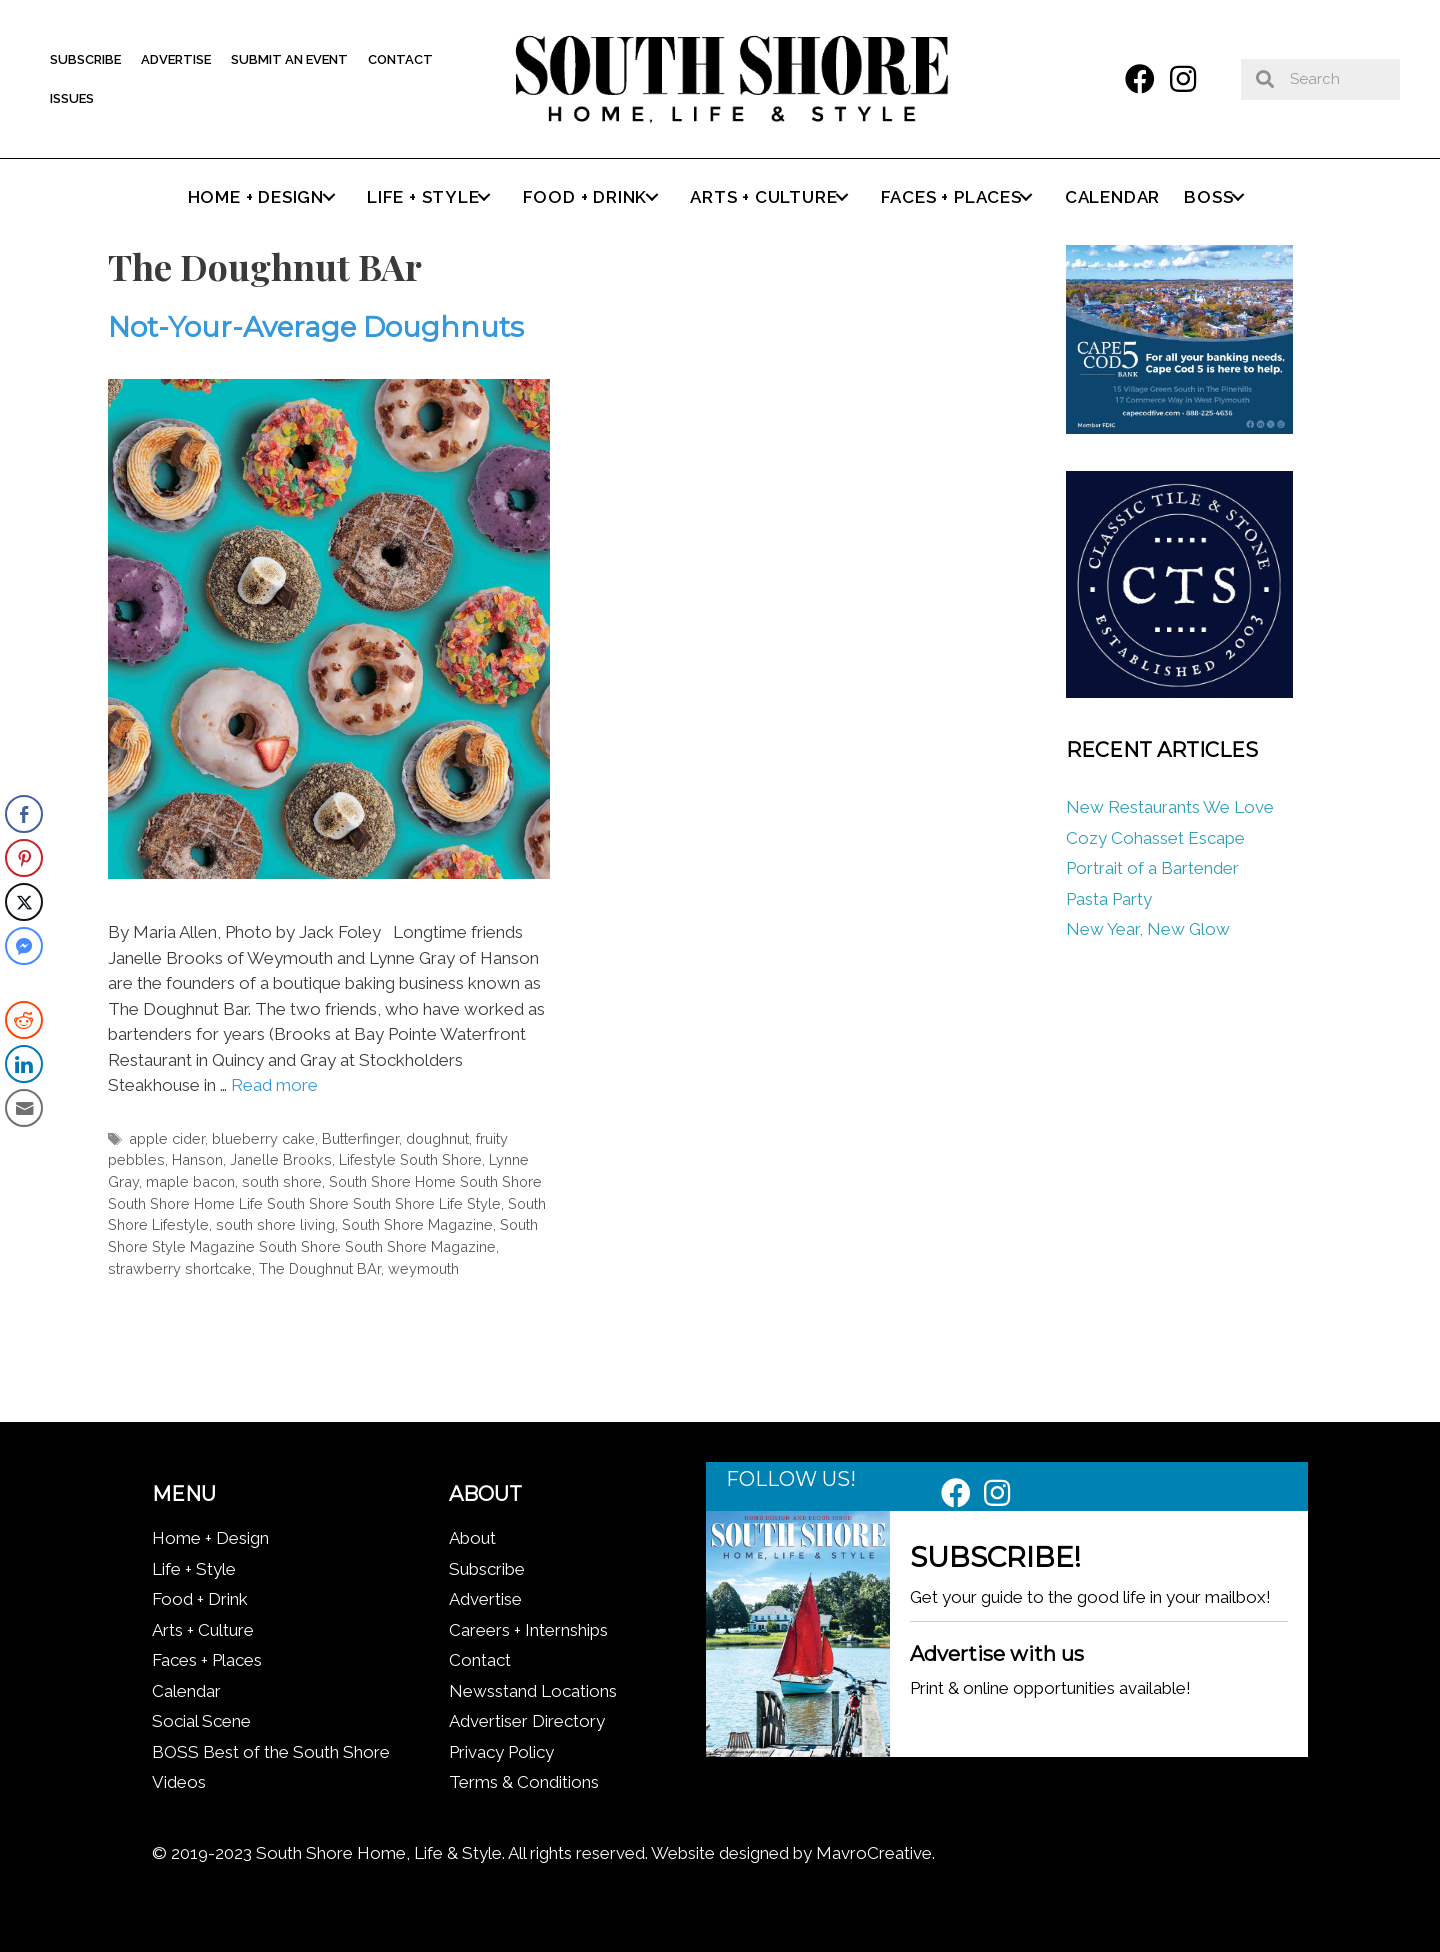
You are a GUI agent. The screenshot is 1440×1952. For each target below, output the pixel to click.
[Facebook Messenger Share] (24, 946)
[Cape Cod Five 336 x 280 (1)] (1179, 428)
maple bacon (190, 1181)
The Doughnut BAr (320, 1268)
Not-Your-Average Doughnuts (316, 327)
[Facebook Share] (24, 814)
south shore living (275, 1224)
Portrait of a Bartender (1152, 868)
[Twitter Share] (24, 902)
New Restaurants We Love (1170, 807)
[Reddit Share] (24, 1020)
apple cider (167, 1138)
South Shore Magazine (417, 1224)
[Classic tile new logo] (1179, 692)
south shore (282, 1181)
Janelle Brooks (281, 1159)
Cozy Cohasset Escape (1155, 838)
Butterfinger (360, 1138)
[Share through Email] (24, 1108)
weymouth (423, 1268)
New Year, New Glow (1148, 929)
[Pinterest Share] (24, 858)
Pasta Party (1109, 899)
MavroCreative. (875, 1853)
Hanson (197, 1159)
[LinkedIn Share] (24, 1064)
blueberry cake (263, 1138)
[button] (1140, 79)
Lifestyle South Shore (410, 1159)
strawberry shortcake (180, 1268)
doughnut (437, 1138)
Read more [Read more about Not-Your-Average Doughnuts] (274, 1085)
